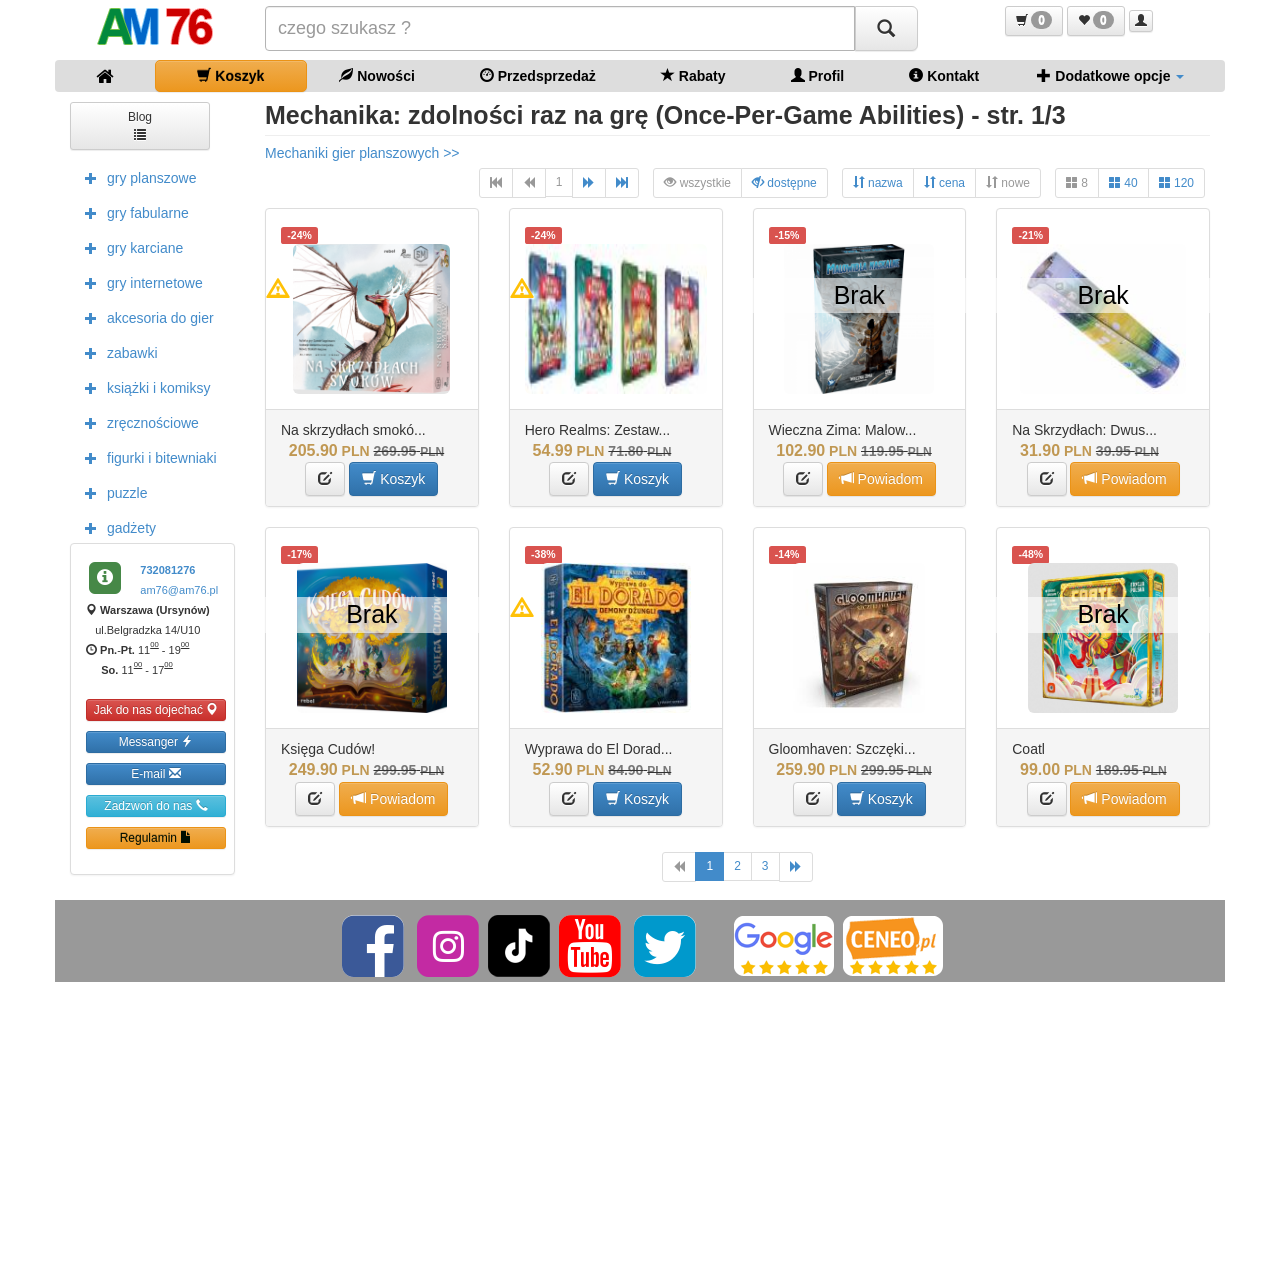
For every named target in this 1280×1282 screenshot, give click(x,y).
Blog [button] (140, 124)
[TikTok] (519, 945)
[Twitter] (666, 945)
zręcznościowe (137, 422)
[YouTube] (591, 945)
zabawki (116, 352)
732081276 (167, 570)
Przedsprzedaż (538, 75)
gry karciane (129, 247)
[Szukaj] (886, 28)
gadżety (115, 527)
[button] (1034, 21)
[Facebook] (374, 945)
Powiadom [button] (881, 478)
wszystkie (697, 182)
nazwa (878, 182)
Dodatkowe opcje (1110, 75)
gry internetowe (139, 282)
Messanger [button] (156, 741)
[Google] (784, 945)
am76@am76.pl (179, 590)
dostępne (784, 182)
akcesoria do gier (144, 317)
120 (1176, 182)
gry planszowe (136, 177)
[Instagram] (449, 945)
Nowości (376, 75)
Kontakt (944, 75)
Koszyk (230, 75)
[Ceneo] (893, 945)
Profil (818, 75)
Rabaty (693, 75)
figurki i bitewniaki (146, 457)
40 (1123, 182)
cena (944, 182)
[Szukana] (560, 28)
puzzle (111, 492)
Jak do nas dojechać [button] (156, 709)
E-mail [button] (155, 773)
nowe (1008, 182)
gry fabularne (132, 212)
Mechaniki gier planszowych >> (362, 153)
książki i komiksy (142, 387)
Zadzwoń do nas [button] (155, 805)
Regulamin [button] (156, 837)
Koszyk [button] (393, 478)
